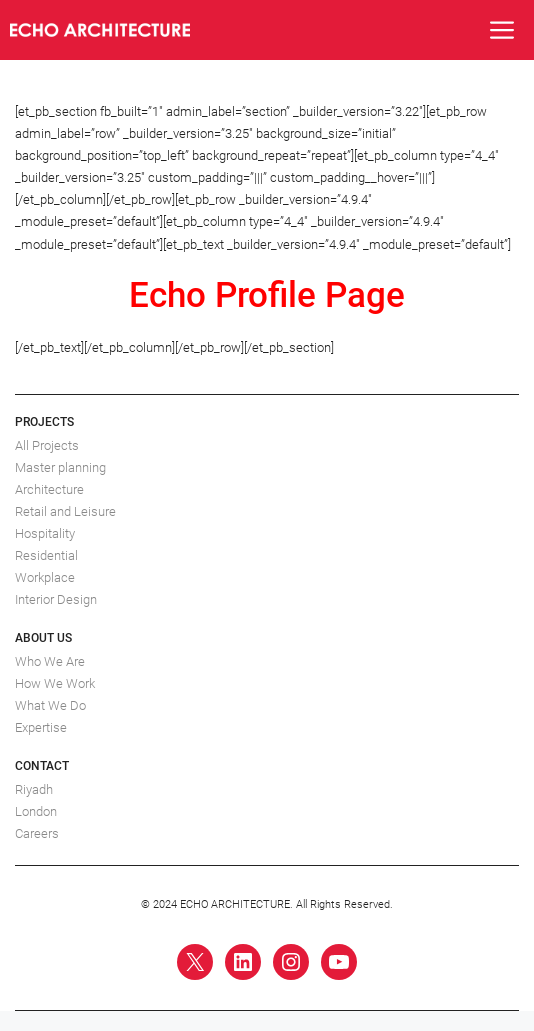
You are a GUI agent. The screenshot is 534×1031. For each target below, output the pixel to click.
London (36, 811)
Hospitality (45, 533)
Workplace (45, 577)
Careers (37, 833)
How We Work (55, 683)
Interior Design (56, 599)
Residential (46, 555)
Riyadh (34, 789)
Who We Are (50, 661)
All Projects (47, 445)
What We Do (50, 705)
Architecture (49, 489)
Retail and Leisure (65, 511)
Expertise (41, 727)
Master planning (60, 467)
